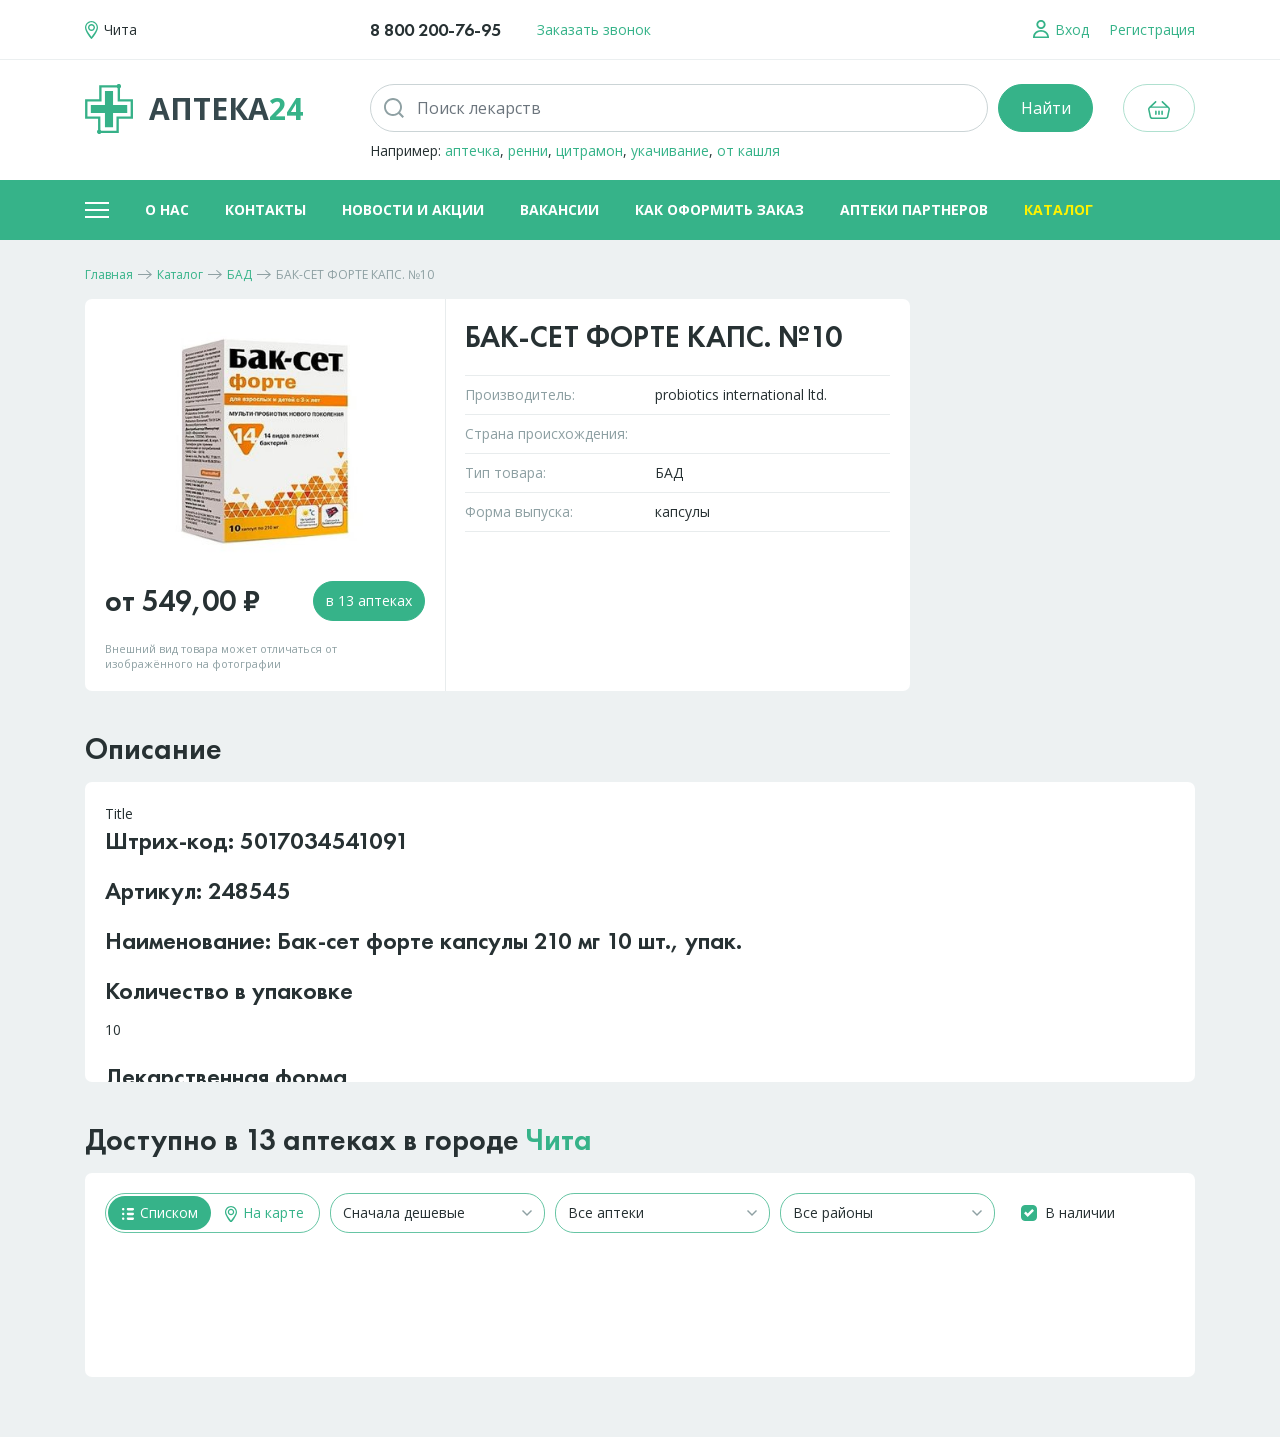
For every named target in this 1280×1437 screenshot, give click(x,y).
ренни (528, 150)
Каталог (1058, 209)
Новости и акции (413, 209)
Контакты (265, 209)
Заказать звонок (594, 29)
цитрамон (589, 150)
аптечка (472, 150)
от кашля (748, 150)
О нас (167, 209)
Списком (160, 1212)
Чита (559, 1140)
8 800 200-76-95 (435, 29)
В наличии (1080, 1212)
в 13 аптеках (369, 600)
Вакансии (559, 209)
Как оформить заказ (719, 209)
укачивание (670, 150)
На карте (264, 1212)
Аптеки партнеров (914, 209)
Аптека (194, 109)
